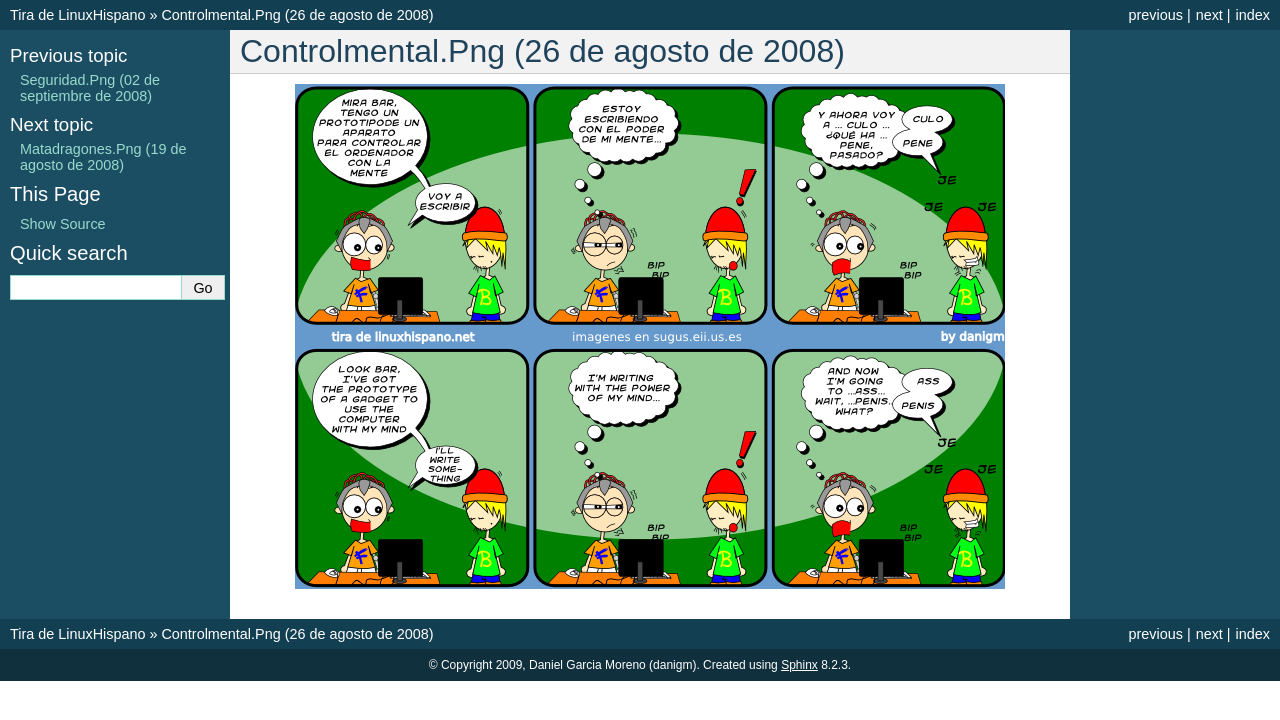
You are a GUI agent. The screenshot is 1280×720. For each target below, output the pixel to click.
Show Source (63, 224)
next (1209, 15)
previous (1155, 15)
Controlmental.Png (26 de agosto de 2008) (297, 15)
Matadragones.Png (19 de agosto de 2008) (103, 157)
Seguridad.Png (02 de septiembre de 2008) (90, 88)
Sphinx (799, 665)
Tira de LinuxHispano (77, 15)
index (1253, 15)
